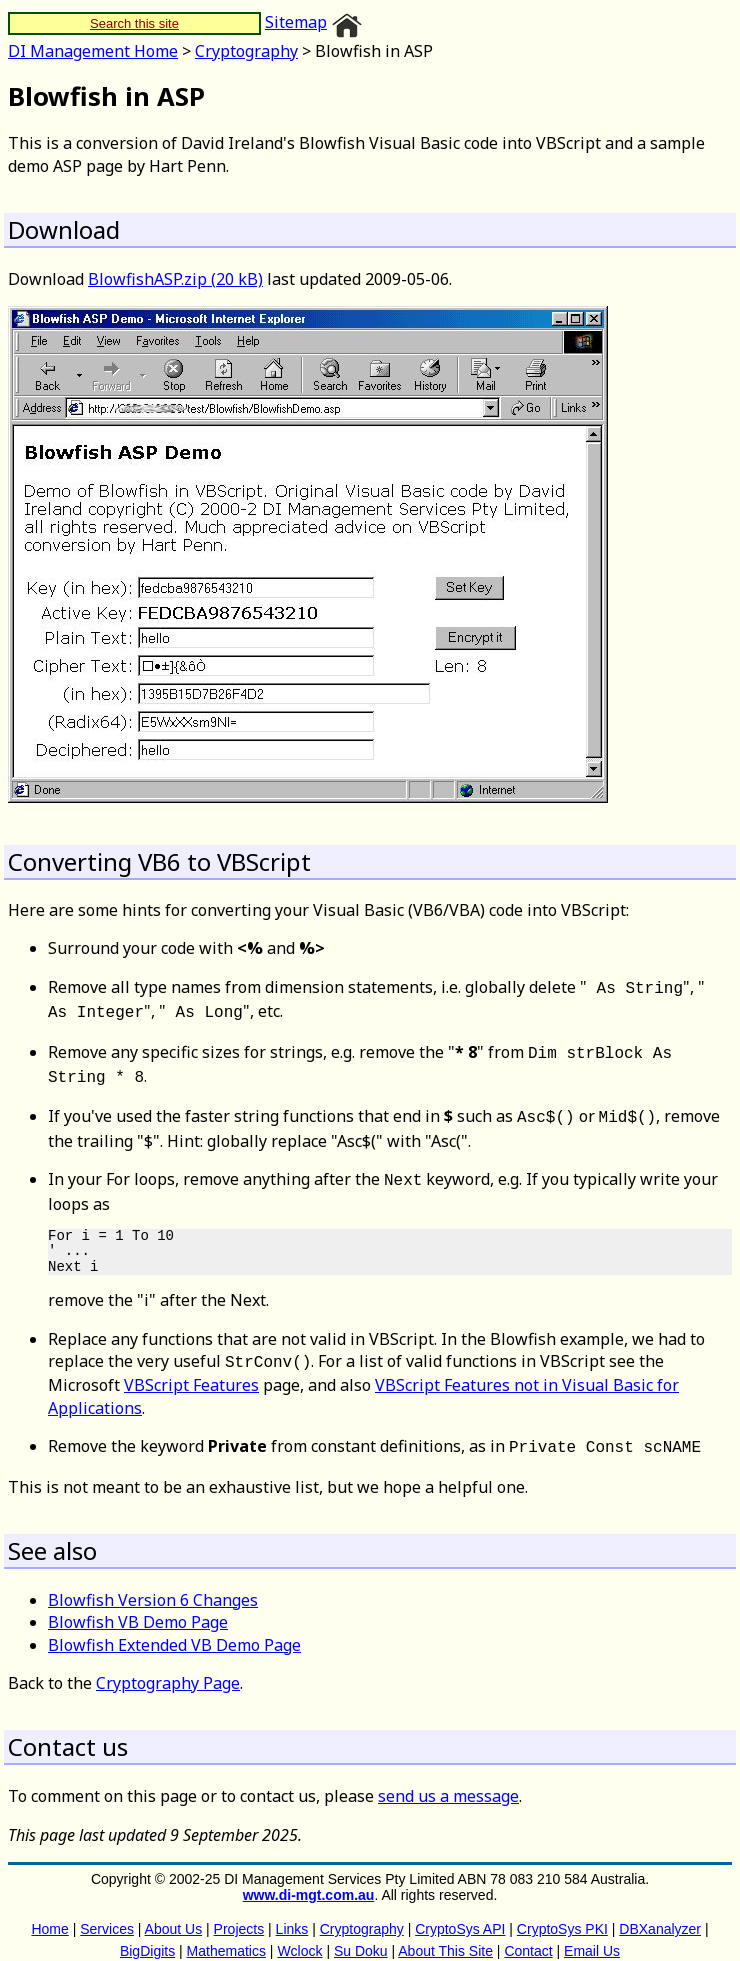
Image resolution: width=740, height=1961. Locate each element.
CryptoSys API (460, 1913)
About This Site (445, 1935)
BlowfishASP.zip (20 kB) (175, 279)
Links (292, 1913)
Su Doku (361, 1935)
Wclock (299, 1935)
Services (107, 1913)
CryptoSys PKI (562, 1913)
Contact (528, 1935)
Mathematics (226, 1935)
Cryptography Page (168, 1667)
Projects (239, 1913)
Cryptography (246, 51)
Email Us (592, 1935)
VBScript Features (191, 1371)
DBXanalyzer (660, 1913)
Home (49, 1913)
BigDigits (147, 1935)
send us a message (448, 1780)
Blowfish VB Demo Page (138, 1606)
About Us (174, 1913)
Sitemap (296, 22)
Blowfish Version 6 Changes (153, 1584)
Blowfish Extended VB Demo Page (174, 1629)
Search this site (134, 23)
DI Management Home (93, 51)
